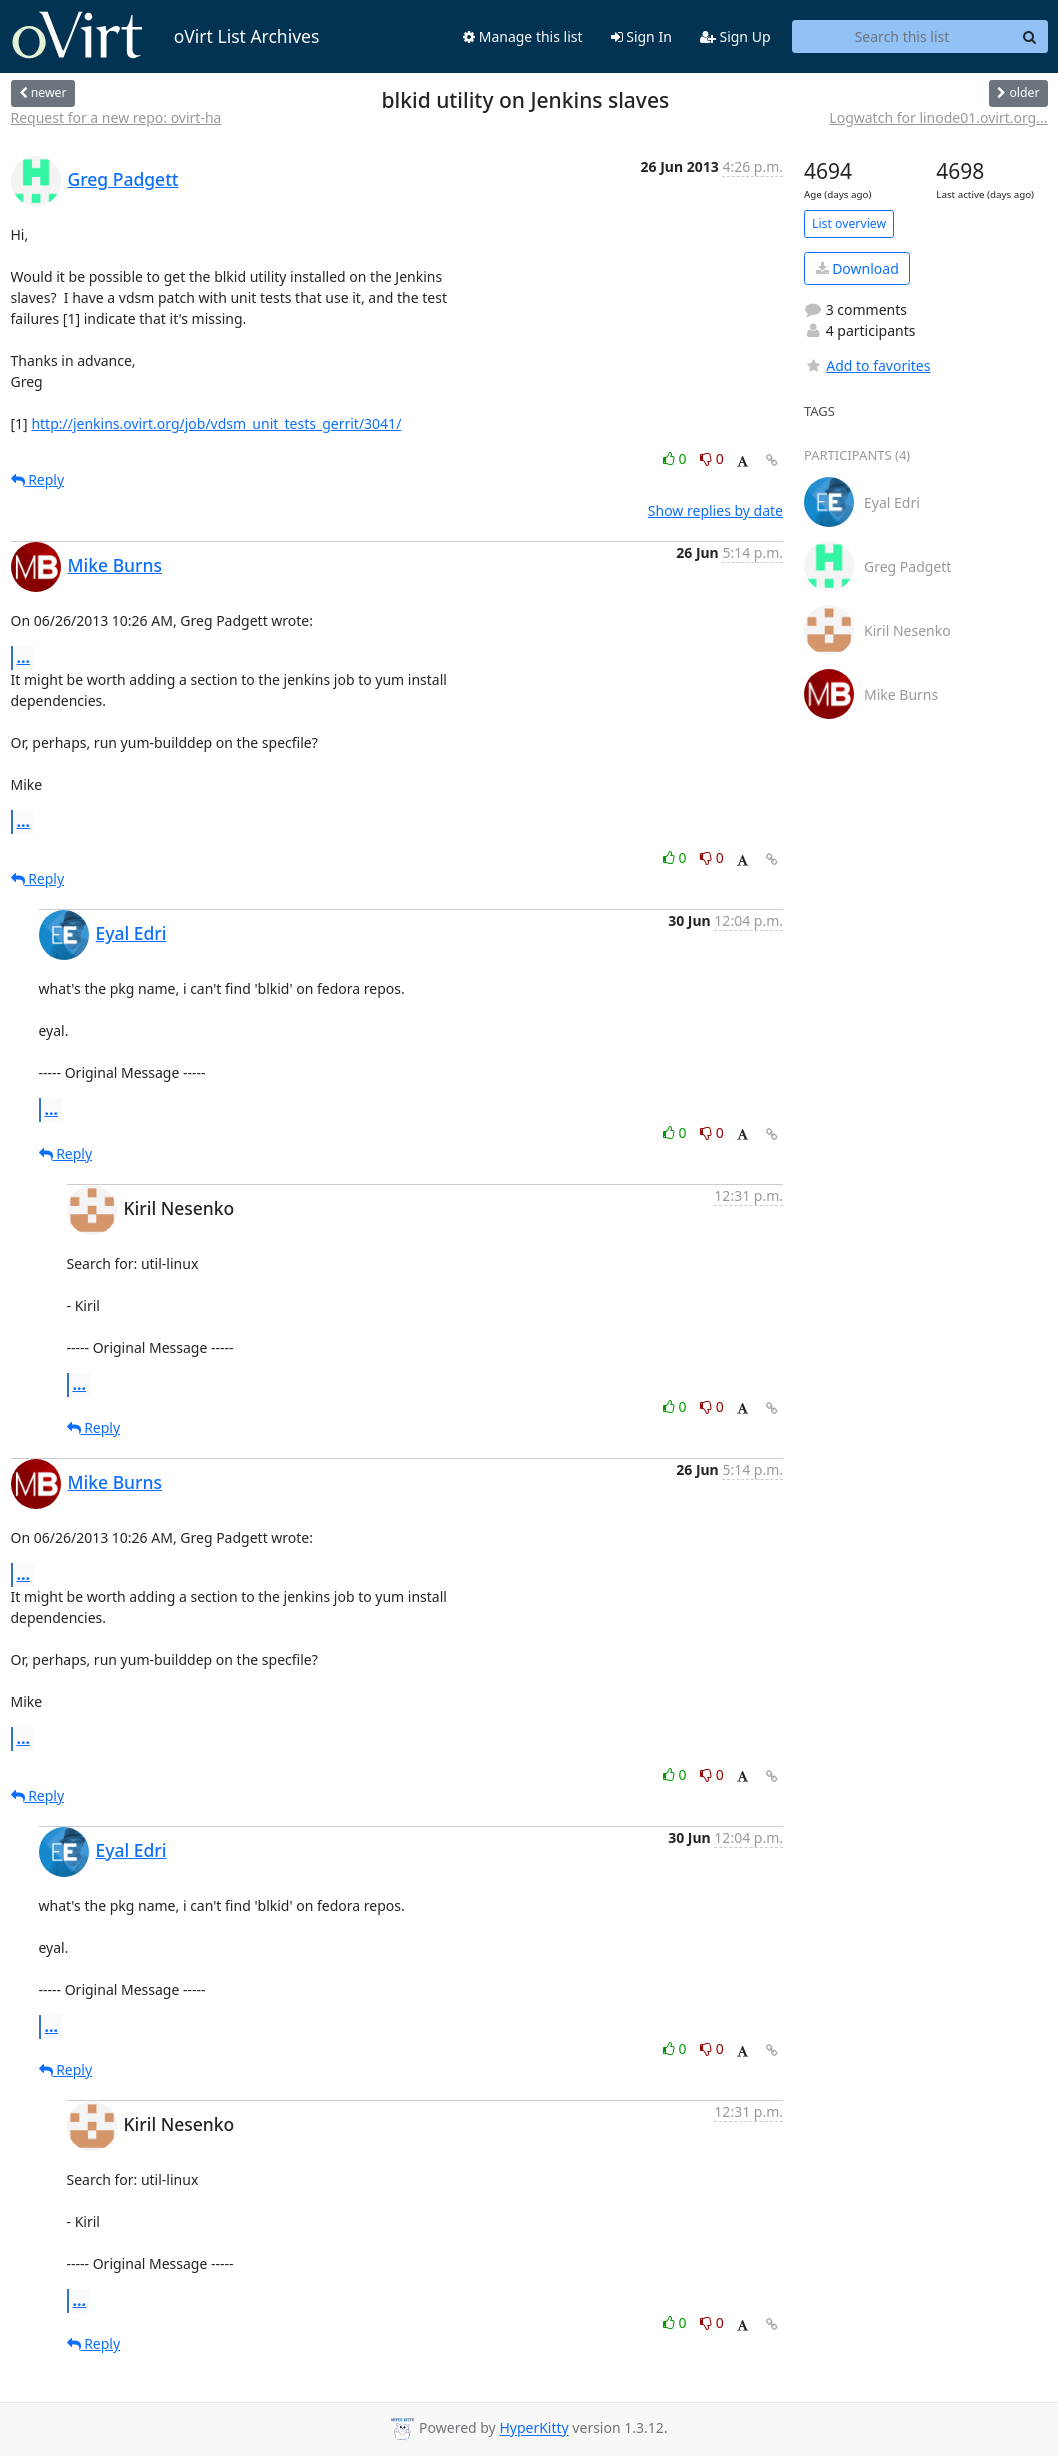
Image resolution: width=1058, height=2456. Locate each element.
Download (857, 268)
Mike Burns (115, 565)
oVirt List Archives (165, 36)
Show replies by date (715, 510)
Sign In (641, 36)
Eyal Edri (131, 933)
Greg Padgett (123, 179)
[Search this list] (902, 37)
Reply (38, 479)
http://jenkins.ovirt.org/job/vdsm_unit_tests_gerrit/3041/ (216, 423)
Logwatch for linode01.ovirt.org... (938, 117)
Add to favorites (867, 365)
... (24, 657)
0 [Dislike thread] (712, 458)
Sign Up (735, 36)
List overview (849, 223)
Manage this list (523, 36)
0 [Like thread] (676, 458)
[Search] (1030, 37)
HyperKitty (533, 2428)
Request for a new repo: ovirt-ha (116, 117)
